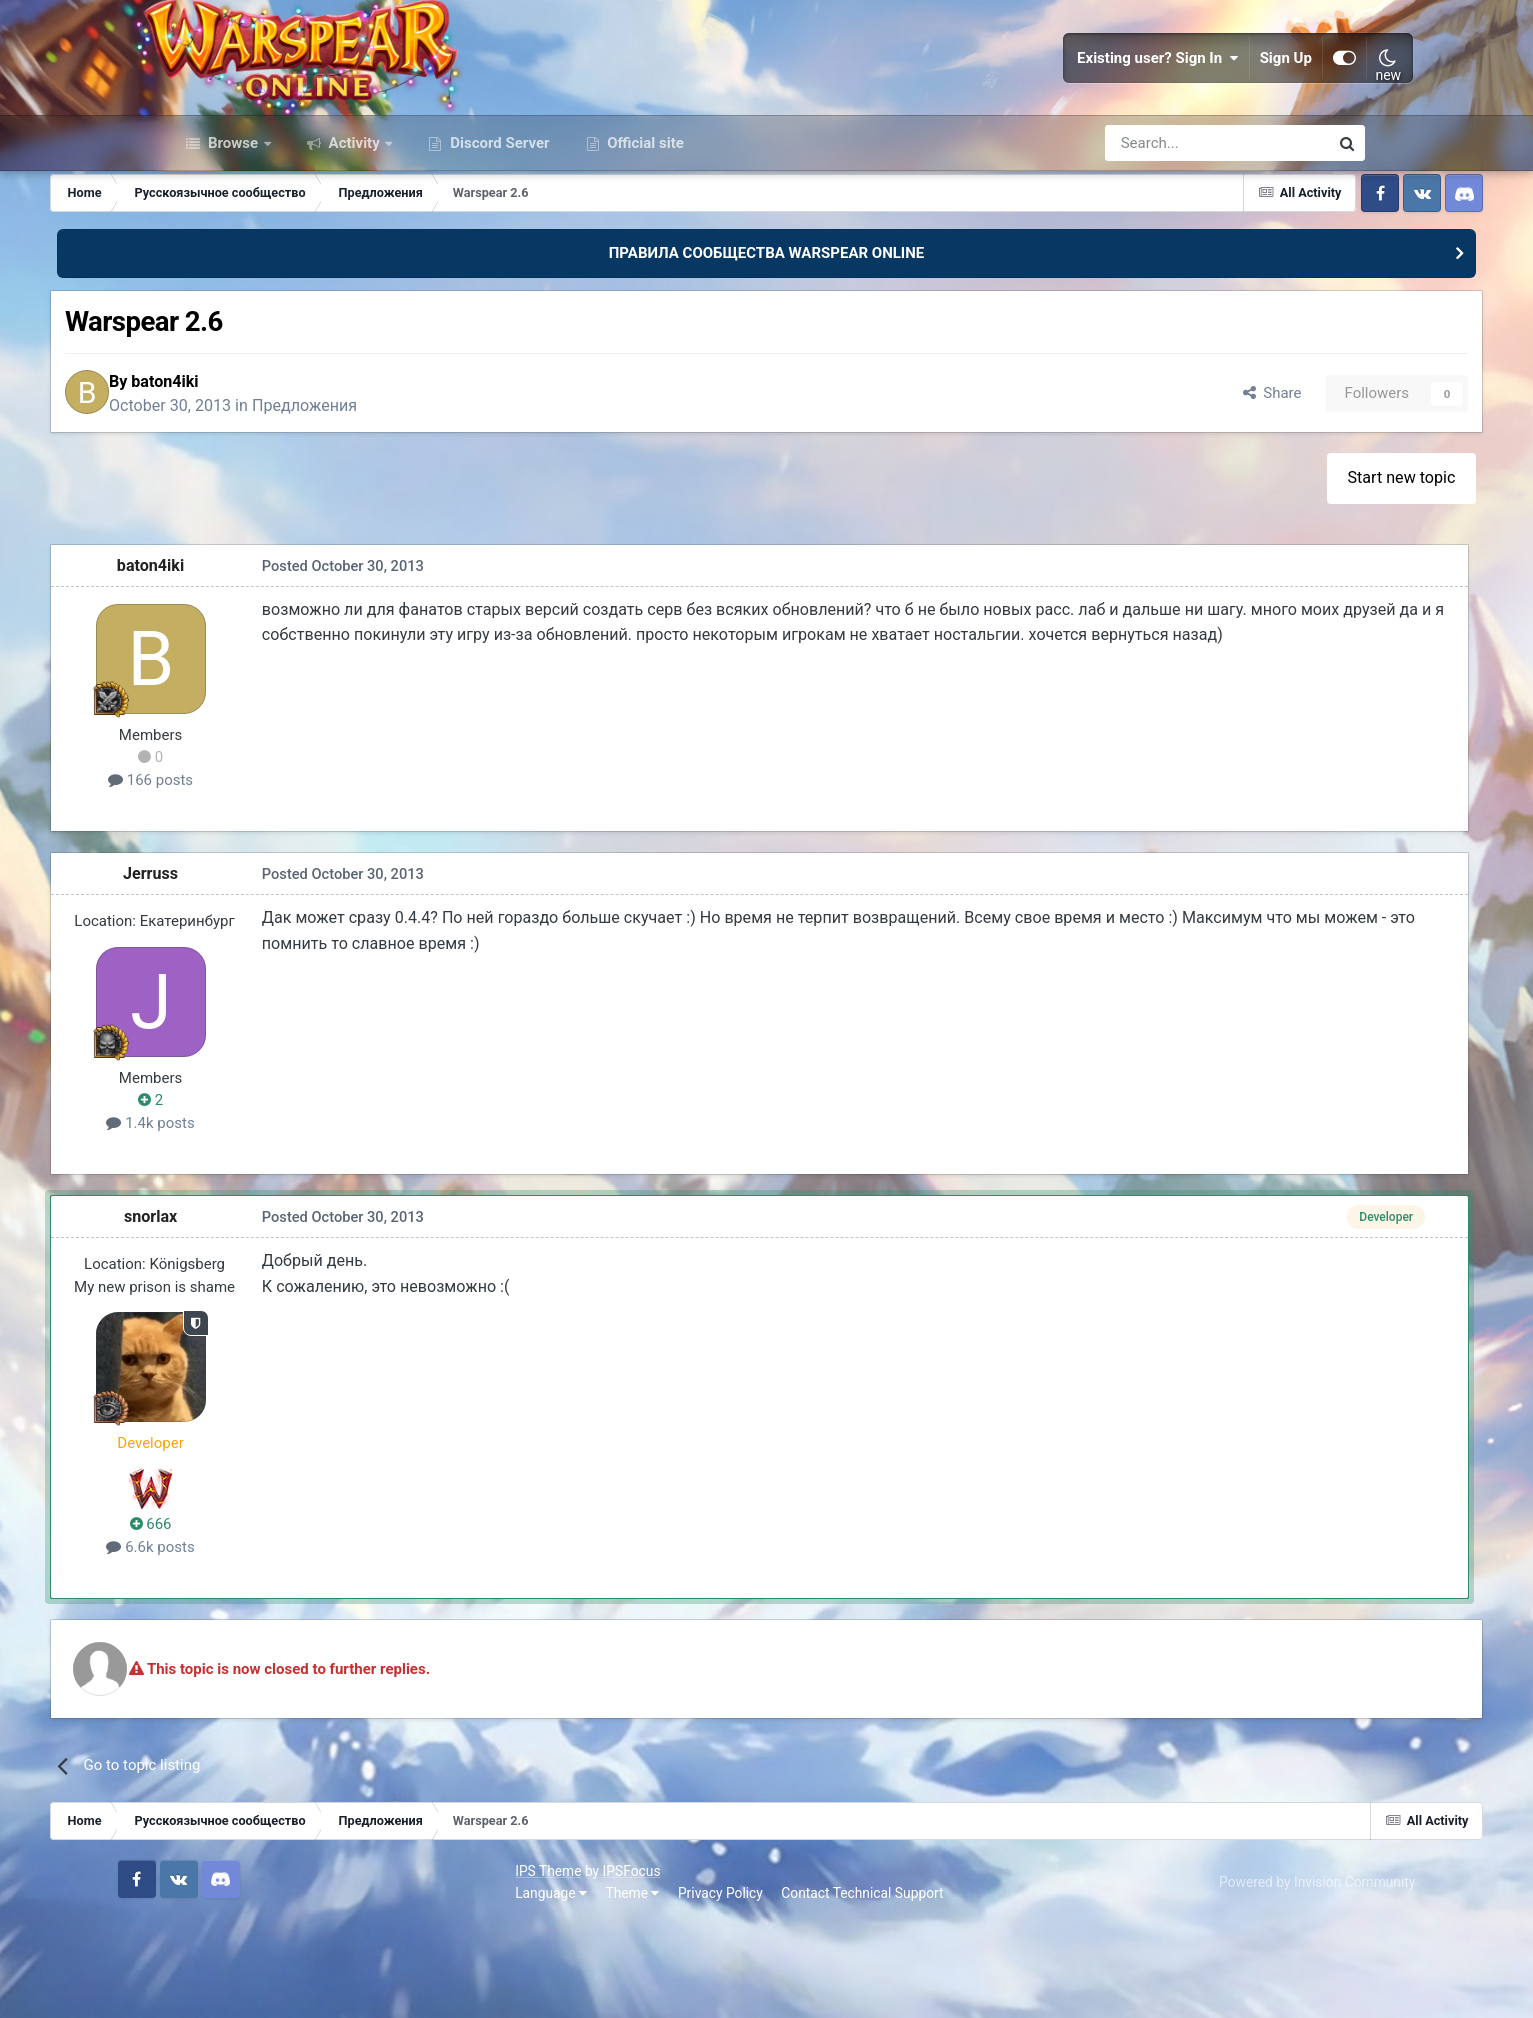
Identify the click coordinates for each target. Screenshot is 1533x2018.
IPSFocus (285, 1966)
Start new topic (1290, 573)
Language (204, 1987)
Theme (286, 1987)
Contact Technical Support (515, 1987)
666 (269, 1620)
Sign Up (1237, 100)
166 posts (269, 876)
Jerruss (269, 969)
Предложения (439, 495)
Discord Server (497, 228)
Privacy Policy (373, 1987)
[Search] (1163, 228)
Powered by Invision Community (1266, 1976)
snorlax (269, 1312)
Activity (354, 228)
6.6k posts (269, 1643)
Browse (233, 228)
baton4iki (300, 471)
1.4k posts (269, 1219)
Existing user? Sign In (1110, 100)
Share (1147, 484)
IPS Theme (201, 1966)
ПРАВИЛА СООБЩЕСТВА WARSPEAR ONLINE (767, 338)
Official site (644, 228)
